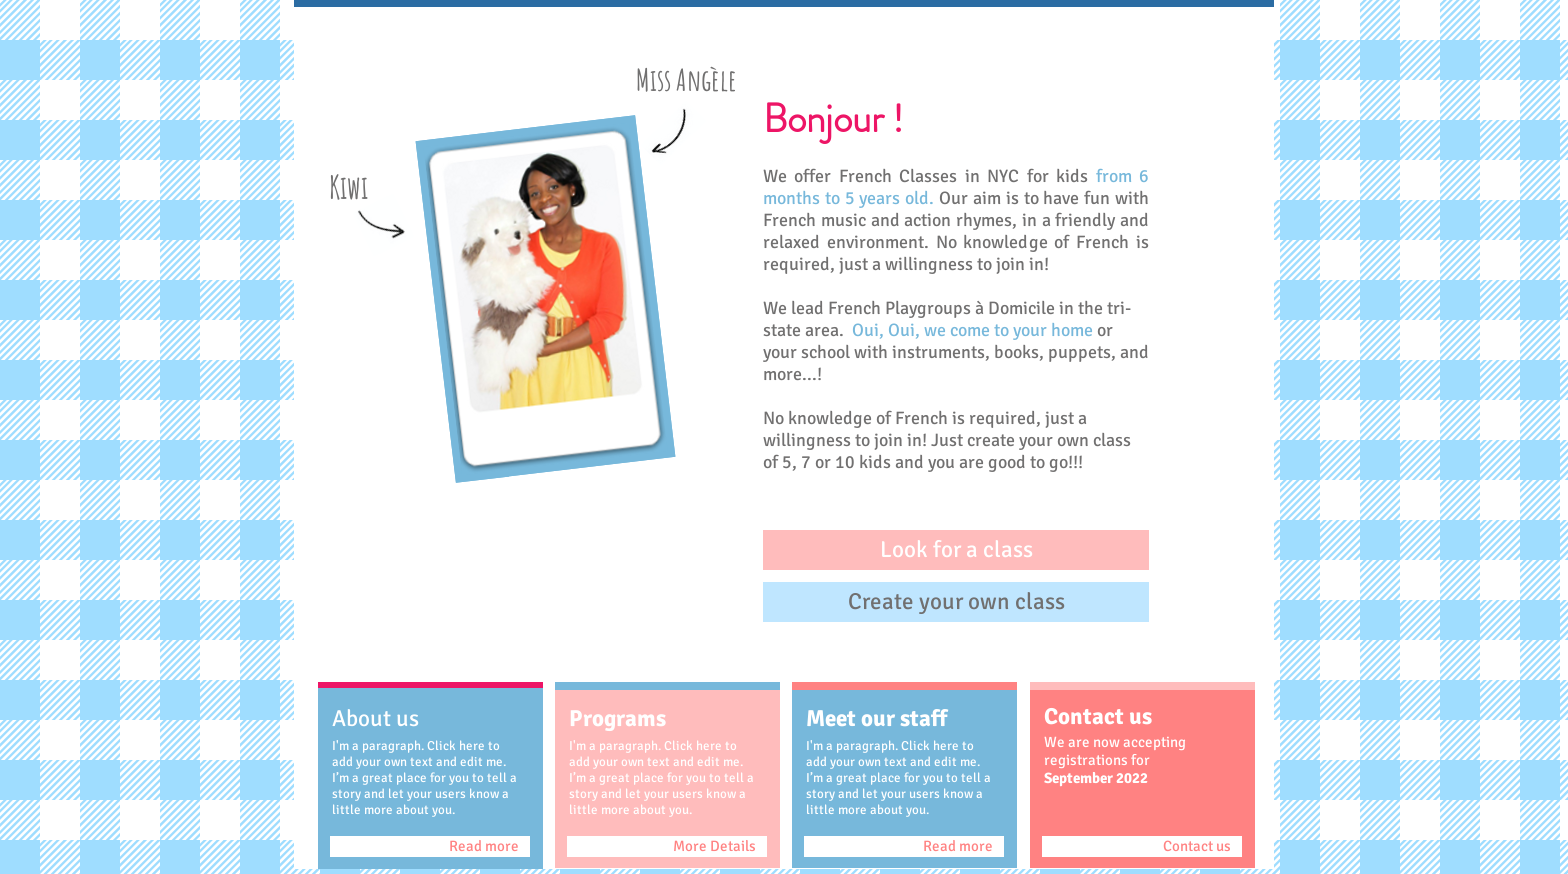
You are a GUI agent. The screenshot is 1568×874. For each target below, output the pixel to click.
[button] (956, 550)
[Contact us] (1142, 846)
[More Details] (667, 846)
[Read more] (430, 846)
